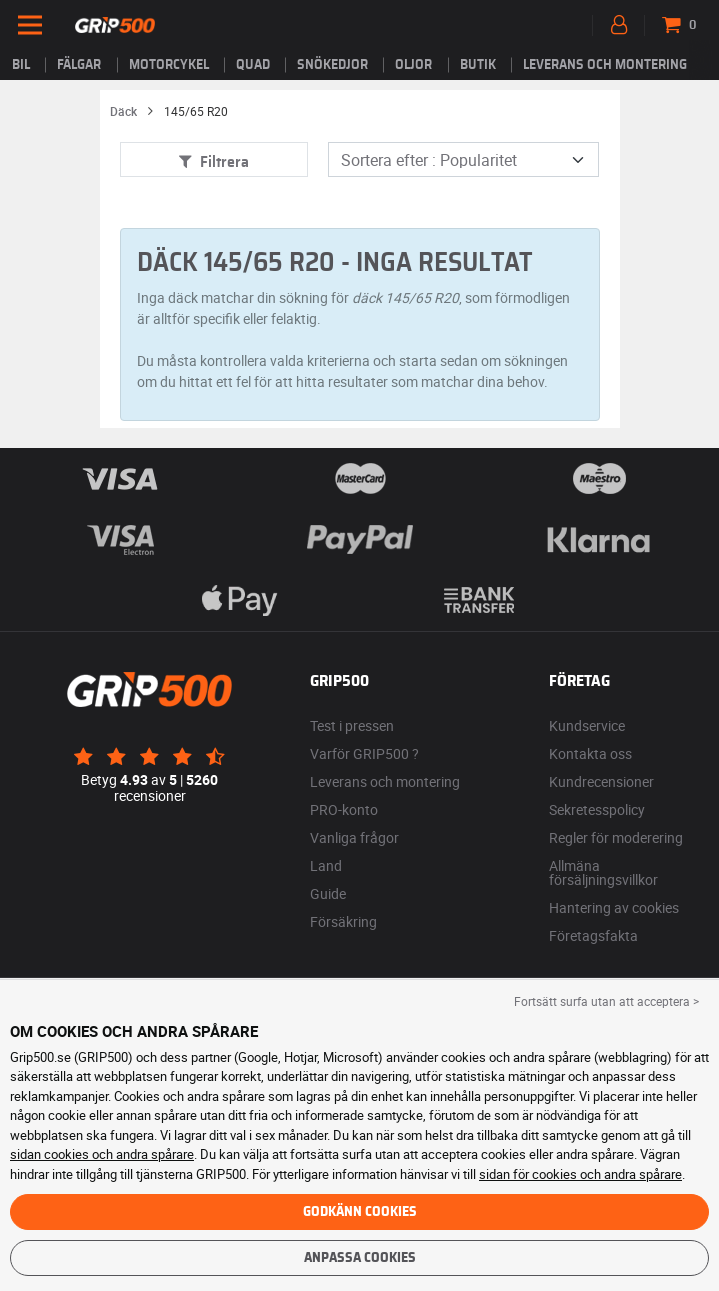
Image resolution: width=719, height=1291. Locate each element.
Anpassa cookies (360, 1258)
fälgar (79, 65)
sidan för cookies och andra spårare (580, 1174)
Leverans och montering (605, 65)
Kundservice (587, 725)
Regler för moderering (616, 837)
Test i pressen (352, 725)
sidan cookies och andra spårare (102, 1154)
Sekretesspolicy (597, 809)
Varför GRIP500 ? (364, 753)
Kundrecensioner (601, 781)
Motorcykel (169, 65)
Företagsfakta (593, 935)
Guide (328, 893)
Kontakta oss (590, 753)
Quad (253, 65)
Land (326, 865)
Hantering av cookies (614, 907)
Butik (478, 65)
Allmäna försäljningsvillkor (603, 872)
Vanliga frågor (354, 837)
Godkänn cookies (360, 1212)
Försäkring (343, 921)
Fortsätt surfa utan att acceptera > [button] (606, 1001)
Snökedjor (332, 65)
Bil (21, 65)
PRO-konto (344, 809)
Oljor (413, 65)
